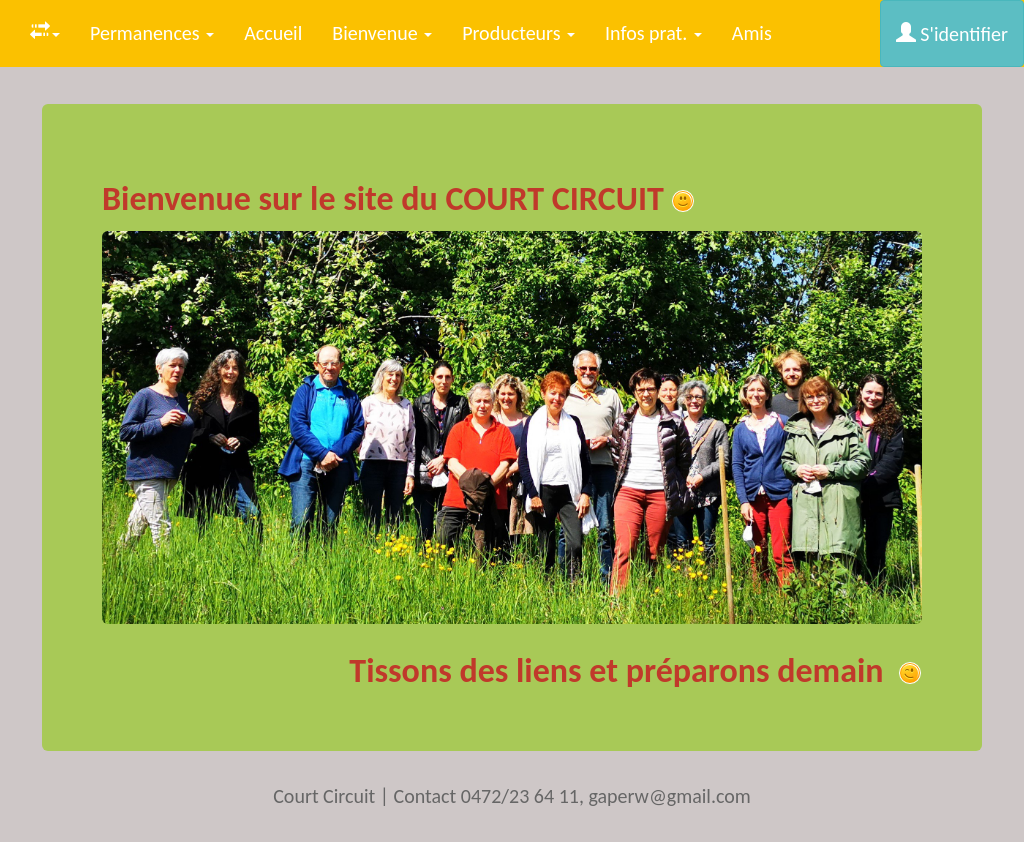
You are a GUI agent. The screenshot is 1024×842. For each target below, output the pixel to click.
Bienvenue (382, 33)
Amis (752, 33)
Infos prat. (653, 33)
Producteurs (518, 33)
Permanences (152, 33)
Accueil (273, 33)
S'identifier (952, 34)
